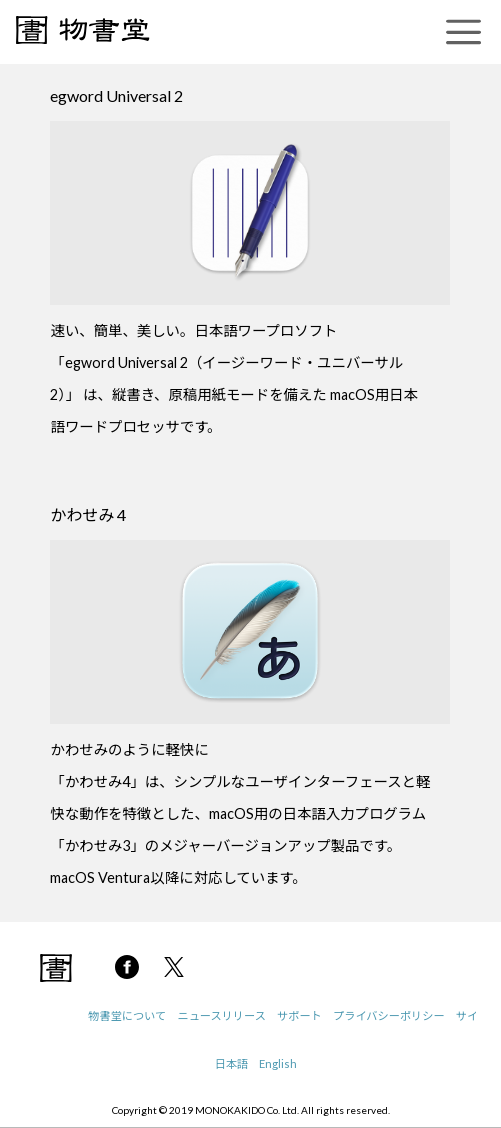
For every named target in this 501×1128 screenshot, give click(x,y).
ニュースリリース (221, 1015)
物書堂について (127, 1015)
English (278, 1063)
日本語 (232, 1063)
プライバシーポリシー (389, 1015)
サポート (299, 1015)
